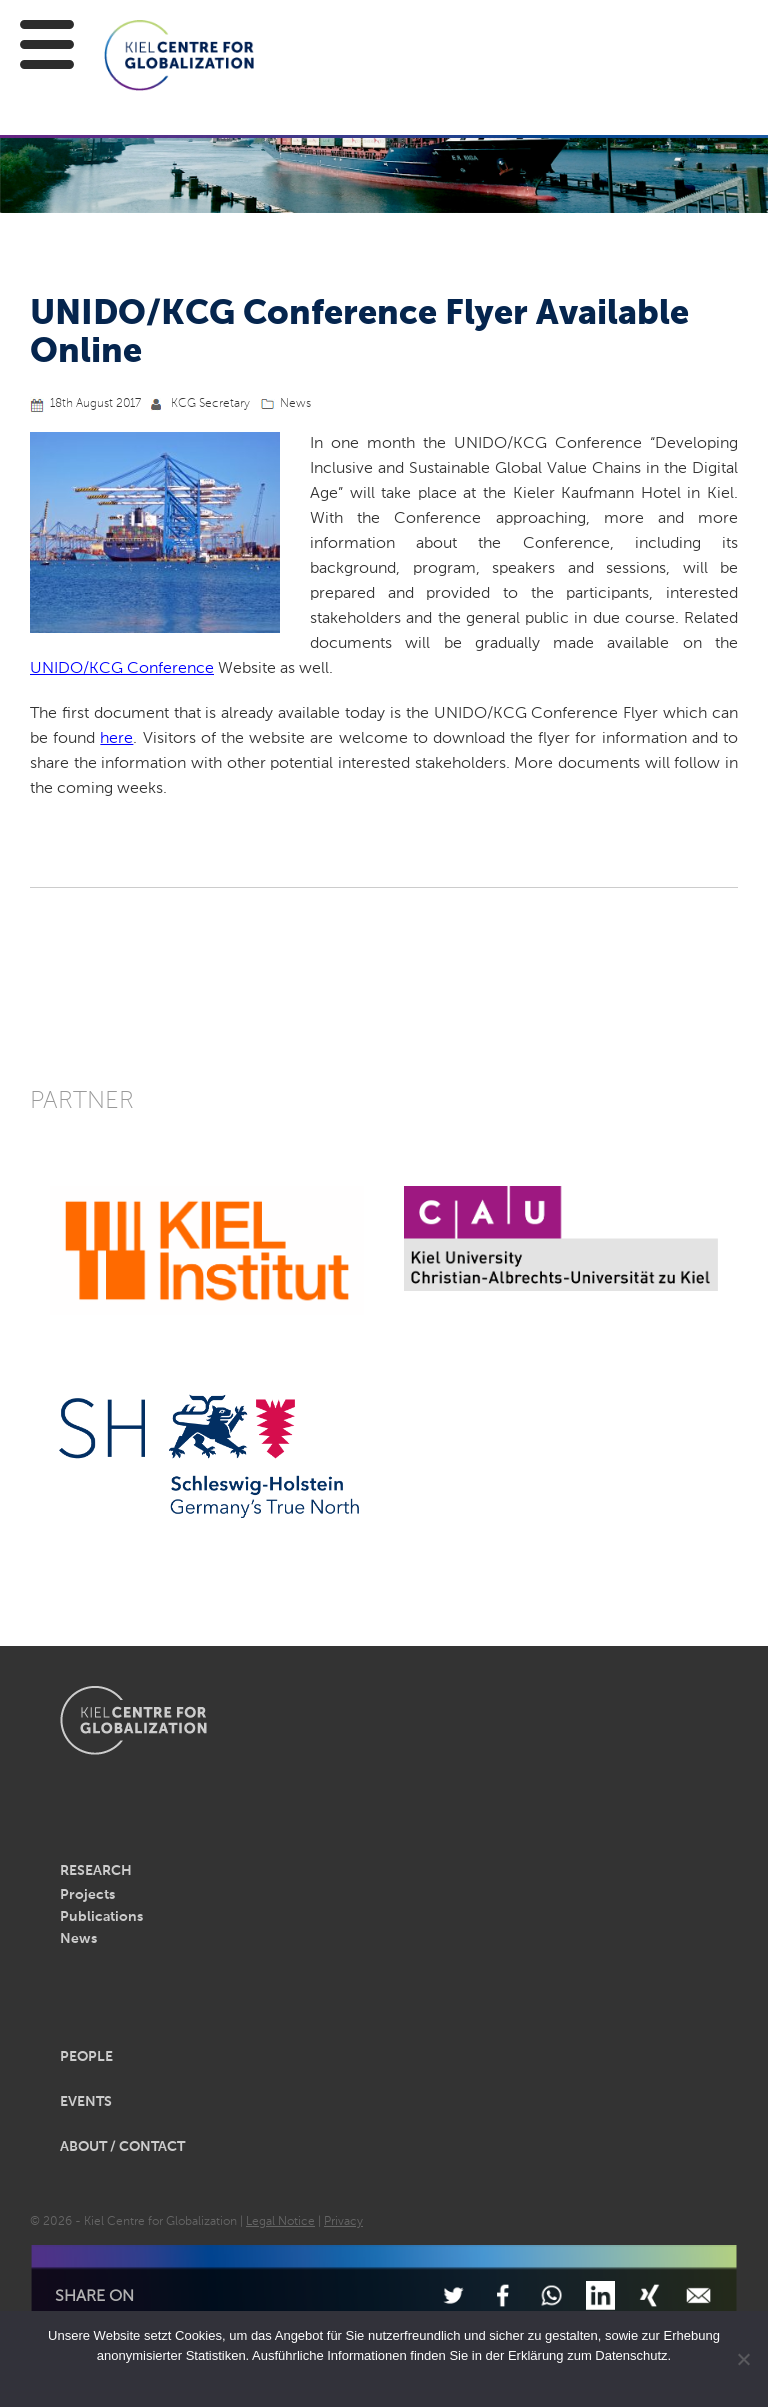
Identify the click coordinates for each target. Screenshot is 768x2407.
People (86, 2057)
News (295, 404)
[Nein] (743, 2359)
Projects (87, 1895)
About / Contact (122, 2147)
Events (86, 2102)
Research (96, 1871)
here (116, 739)
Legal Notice (280, 2222)
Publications (101, 1917)
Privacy (343, 2222)
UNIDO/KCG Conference (122, 669)
